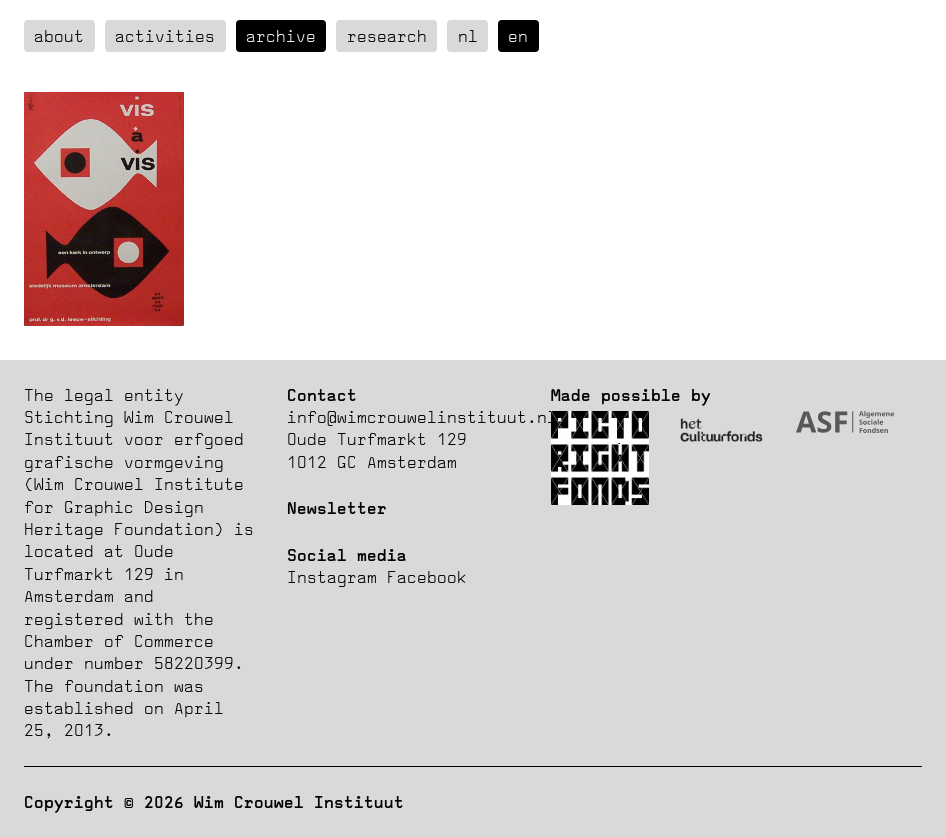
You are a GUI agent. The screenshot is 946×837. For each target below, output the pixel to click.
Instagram (332, 577)
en (518, 36)
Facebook (427, 577)
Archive (281, 36)
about (59, 36)
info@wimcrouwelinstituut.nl (422, 417)
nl (468, 36)
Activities (165, 36)
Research (387, 36)
